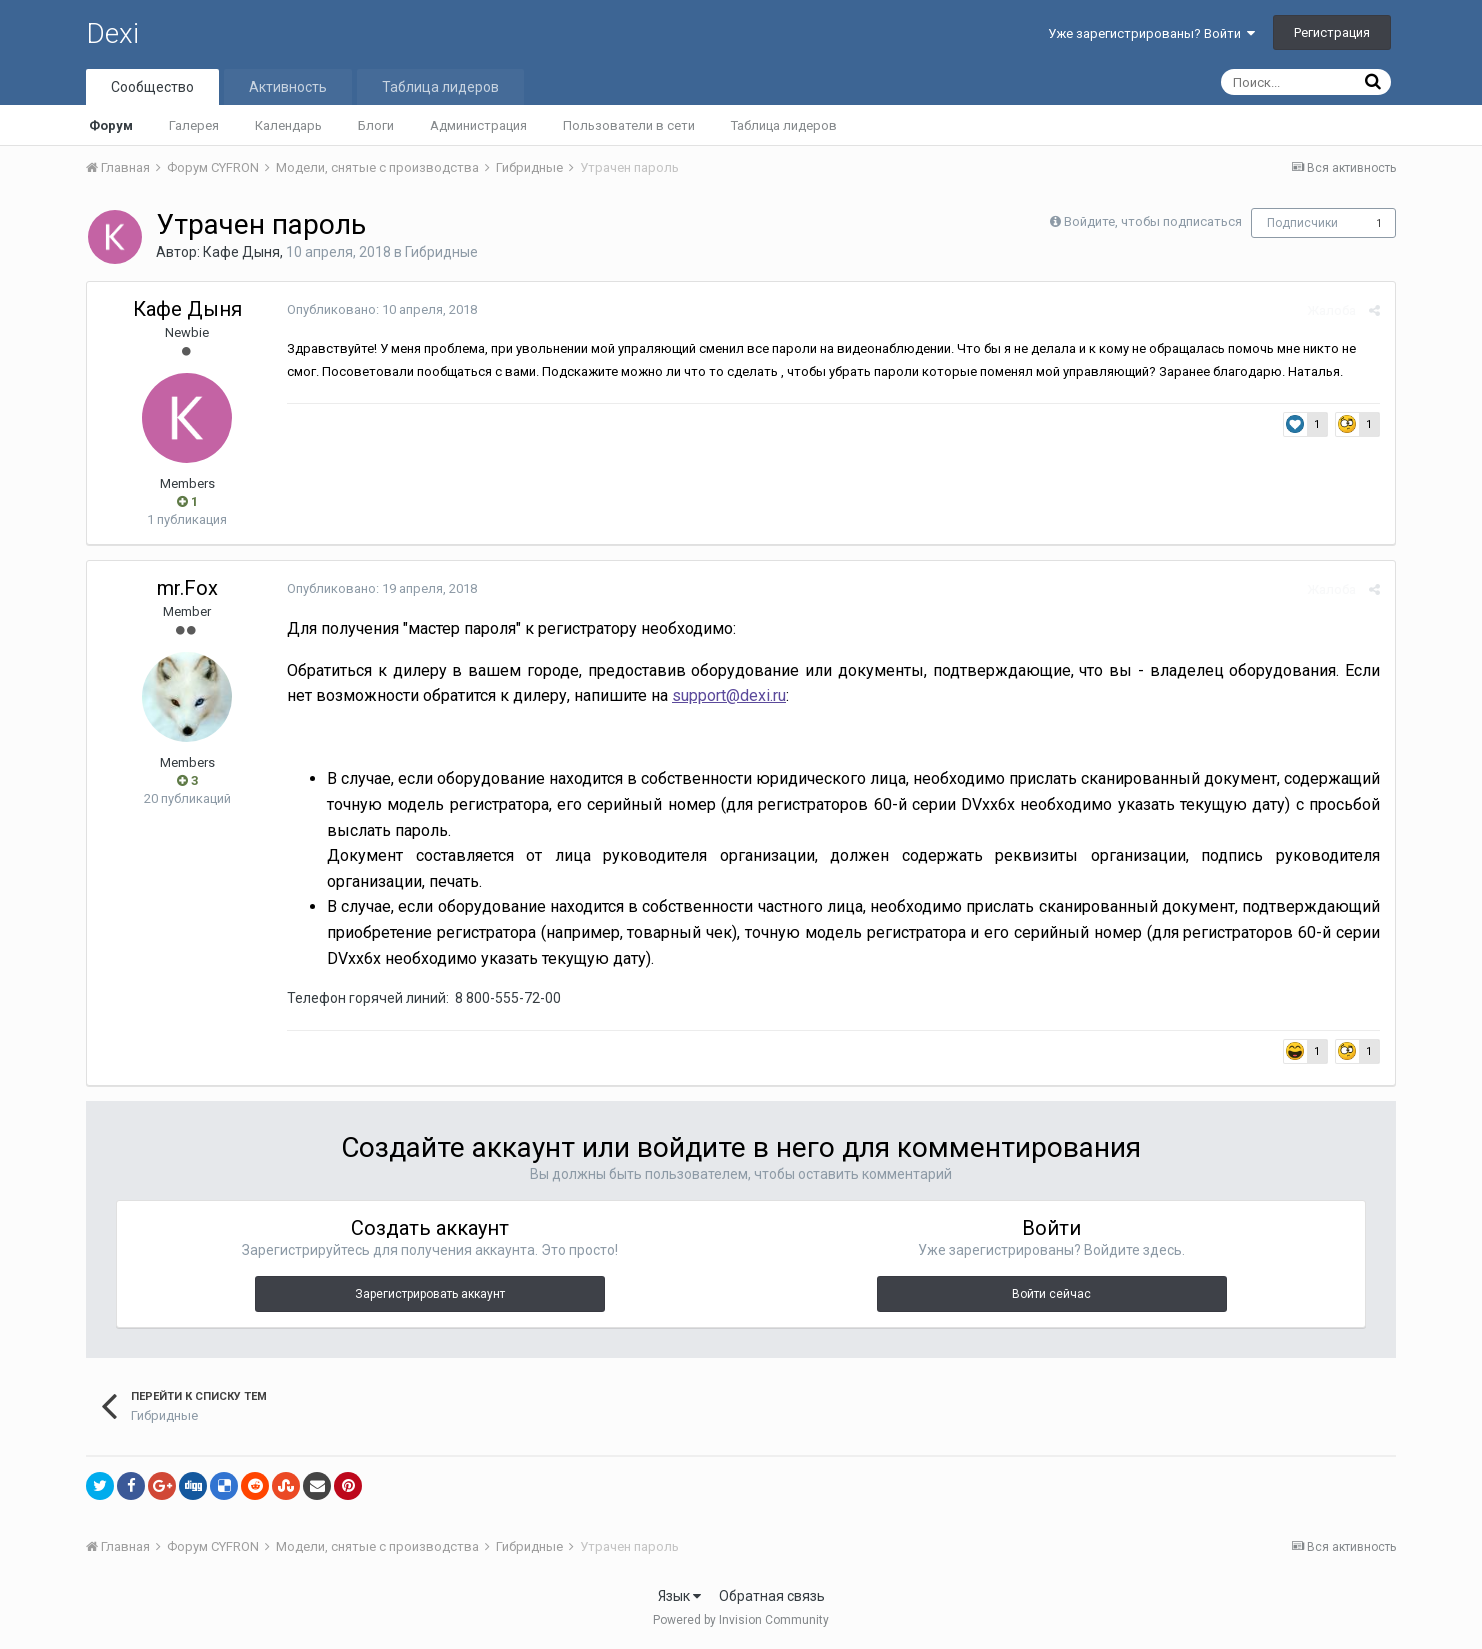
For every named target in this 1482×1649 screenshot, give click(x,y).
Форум (111, 125)
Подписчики (1302, 223)
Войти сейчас (1051, 1294)
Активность (288, 87)
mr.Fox (187, 588)
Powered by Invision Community (741, 1620)
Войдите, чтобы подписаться (1153, 221)
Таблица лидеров (784, 125)
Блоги (376, 125)
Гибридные (441, 252)
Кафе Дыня (241, 252)
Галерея (194, 125)
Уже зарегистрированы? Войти (1151, 33)
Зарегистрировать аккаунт (430, 1294)
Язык (679, 1596)
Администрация (478, 125)
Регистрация (1332, 32)
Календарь (288, 125)
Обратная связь (772, 1596)
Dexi (112, 33)
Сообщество (152, 87)
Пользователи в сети (629, 125)
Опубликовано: (382, 309)
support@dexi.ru (729, 695)
